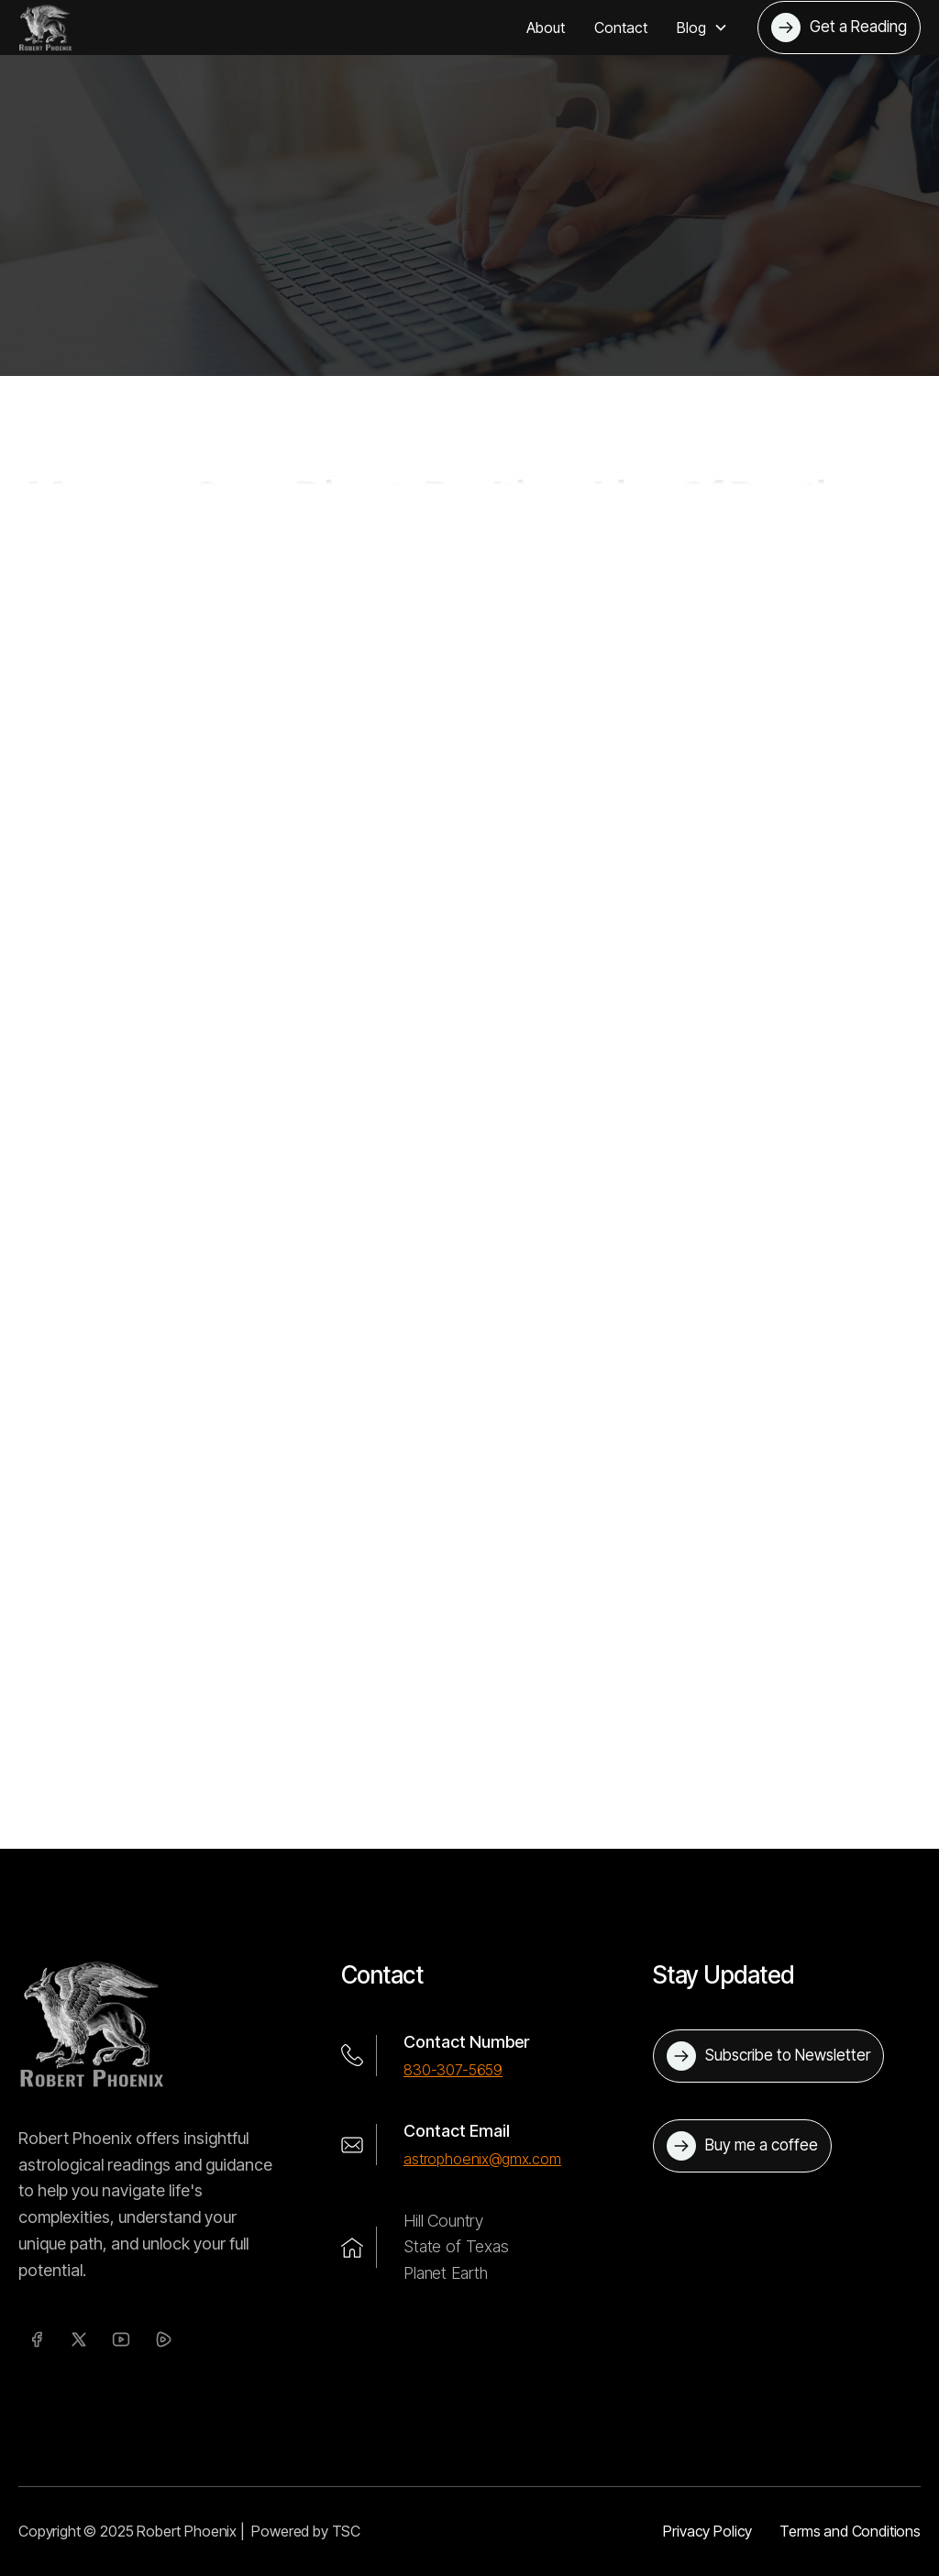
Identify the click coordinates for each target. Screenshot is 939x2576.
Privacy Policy (707, 2531)
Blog (253, 316)
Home (196, 316)
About (545, 27)
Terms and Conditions (850, 2531)
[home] (45, 27)
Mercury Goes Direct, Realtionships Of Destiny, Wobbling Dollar (515, 316)
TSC (346, 2531)
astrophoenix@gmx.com (482, 2159)
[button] (702, 27)
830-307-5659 (453, 2070)
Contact (620, 27)
